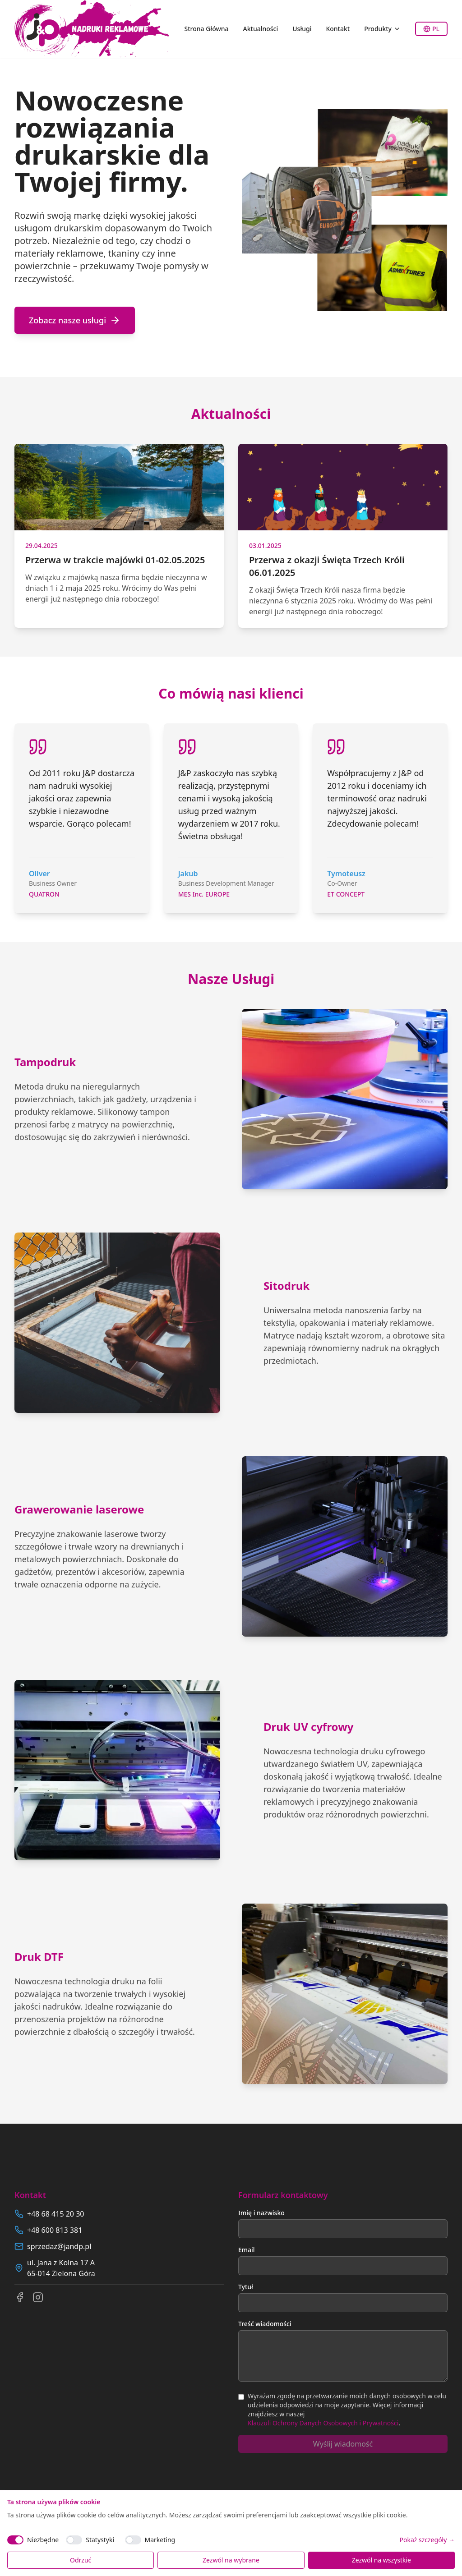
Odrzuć (80, 2560)
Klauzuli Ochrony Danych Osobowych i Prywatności (323, 2423)
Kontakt (338, 28)
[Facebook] (19, 2297)
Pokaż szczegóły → (427, 2539)
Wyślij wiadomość (343, 2444)
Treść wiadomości (264, 2323)
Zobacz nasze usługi (74, 320)
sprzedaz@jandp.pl (59, 2246)
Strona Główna (207, 28)
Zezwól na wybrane (231, 2560)
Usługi (301, 28)
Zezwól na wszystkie (381, 2560)
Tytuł (245, 2286)
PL (431, 28)
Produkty (382, 28)
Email (246, 2249)
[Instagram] (37, 2297)
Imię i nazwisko (261, 2212)
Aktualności (260, 28)
